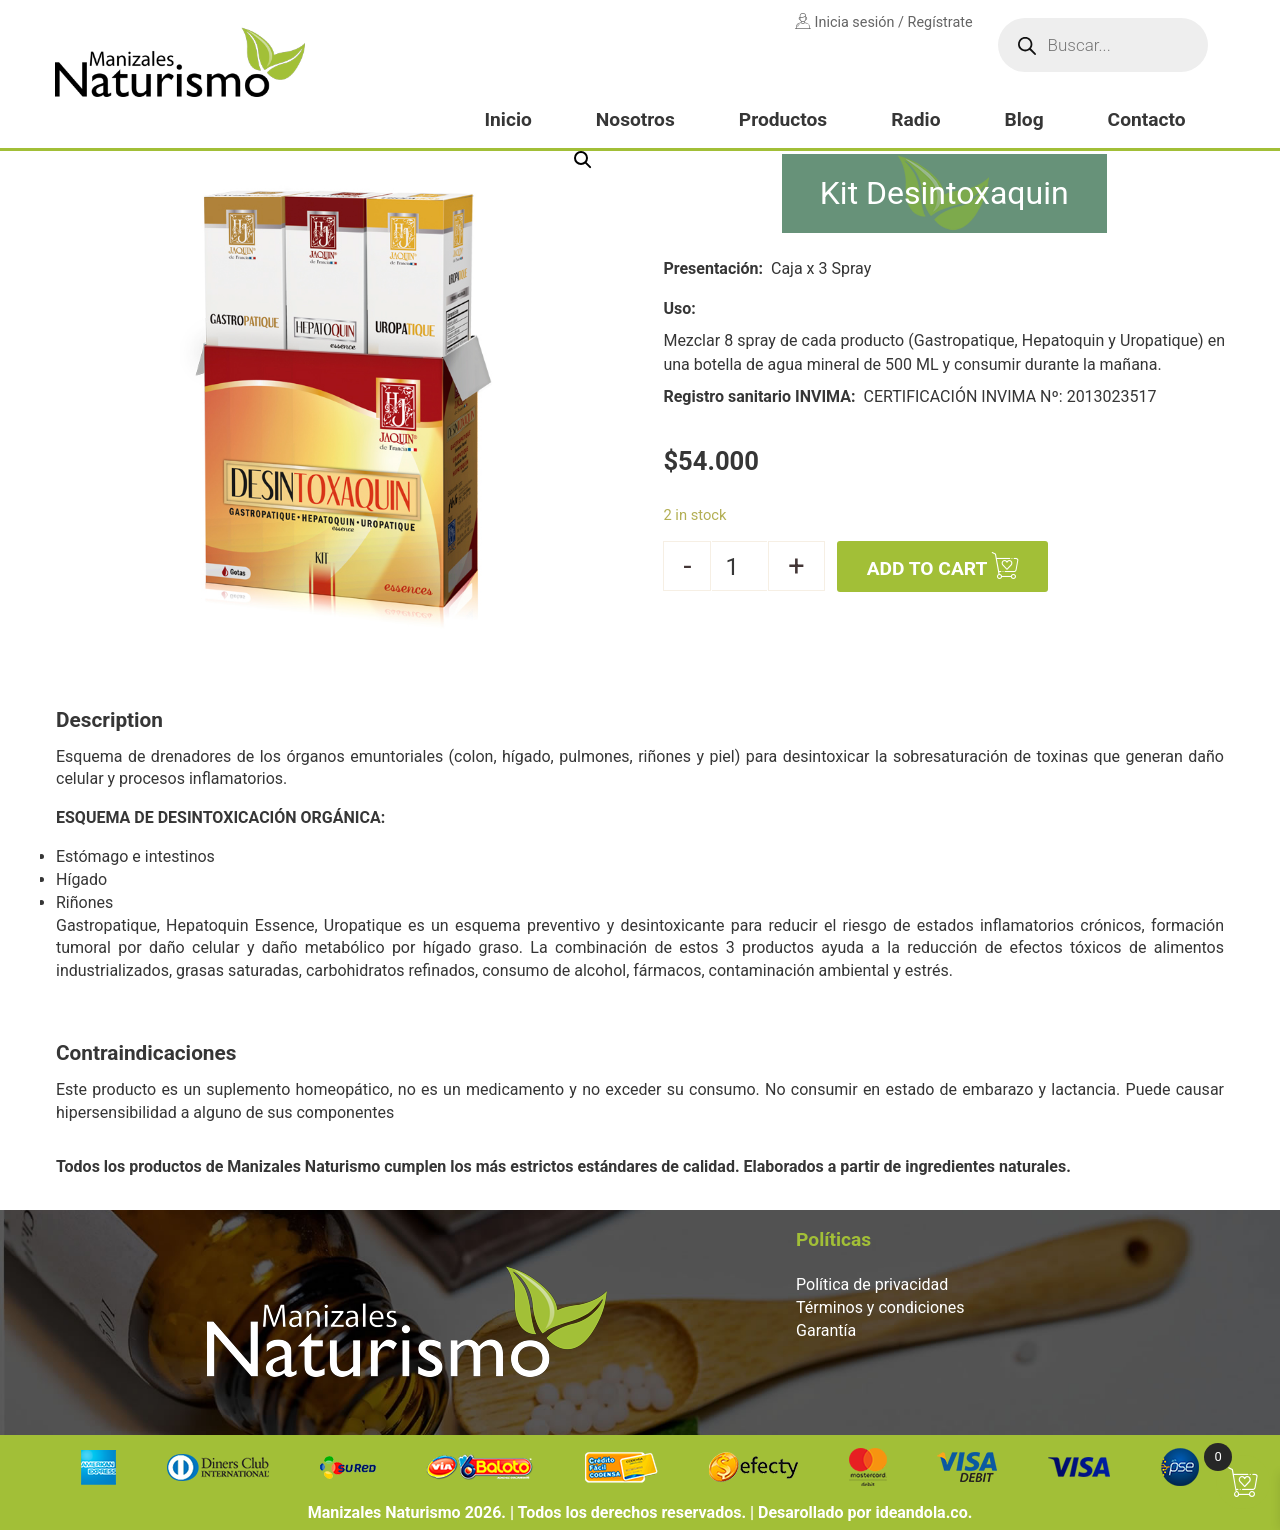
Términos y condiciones (880, 1307)
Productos (783, 119)
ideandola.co (921, 1512)
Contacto (1147, 119)
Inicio (507, 119)
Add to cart (927, 568)
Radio (915, 119)
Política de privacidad (872, 1284)
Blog (1023, 119)
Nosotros (635, 119)
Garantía (826, 1330)
